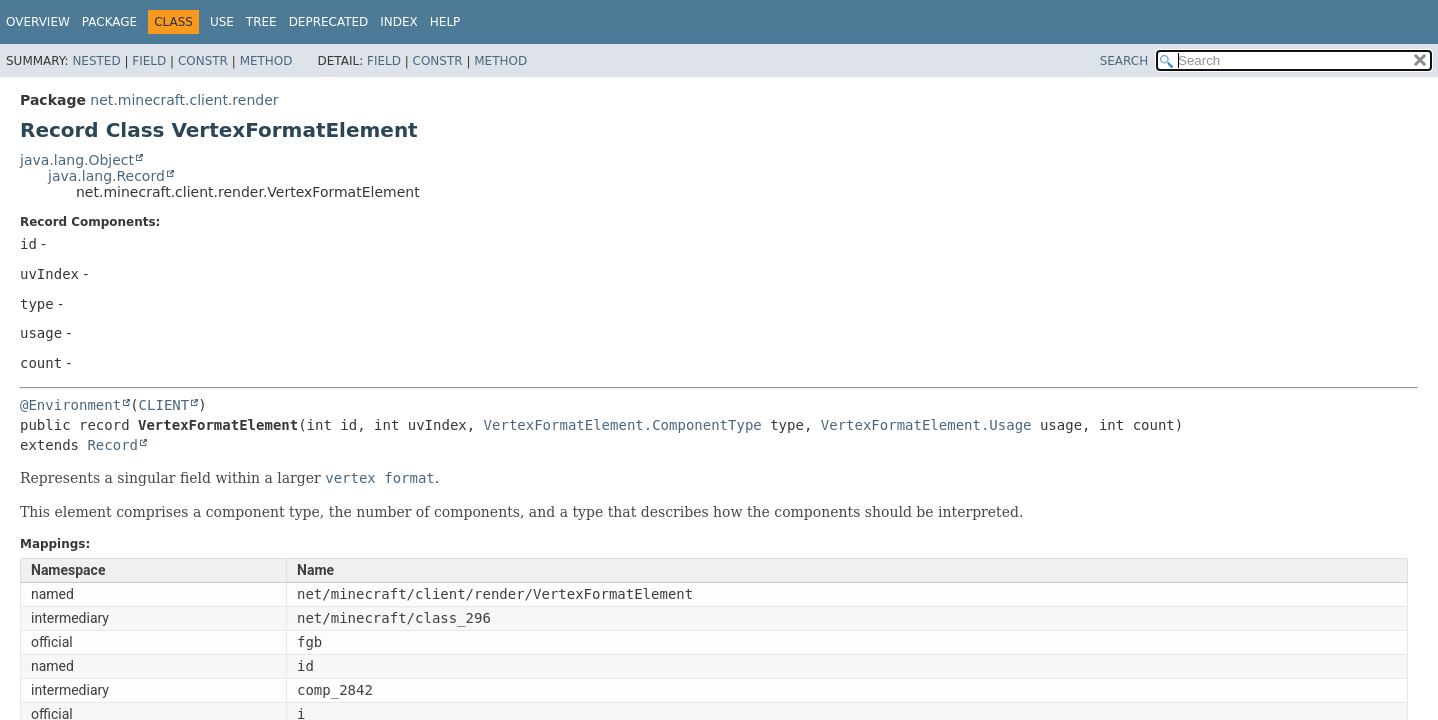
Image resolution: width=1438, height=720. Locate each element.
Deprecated (329, 22)
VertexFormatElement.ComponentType (623, 425)
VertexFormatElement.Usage (926, 425)
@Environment (70, 405)
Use (222, 22)
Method (266, 61)
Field (149, 61)
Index (399, 22)
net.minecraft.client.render (184, 100)
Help (445, 22)
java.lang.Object (77, 160)
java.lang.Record (106, 176)
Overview (38, 22)
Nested (96, 61)
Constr (203, 61)
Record (112, 445)
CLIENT (164, 405)
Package (109, 22)
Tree (261, 22)
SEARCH (1124, 61)
